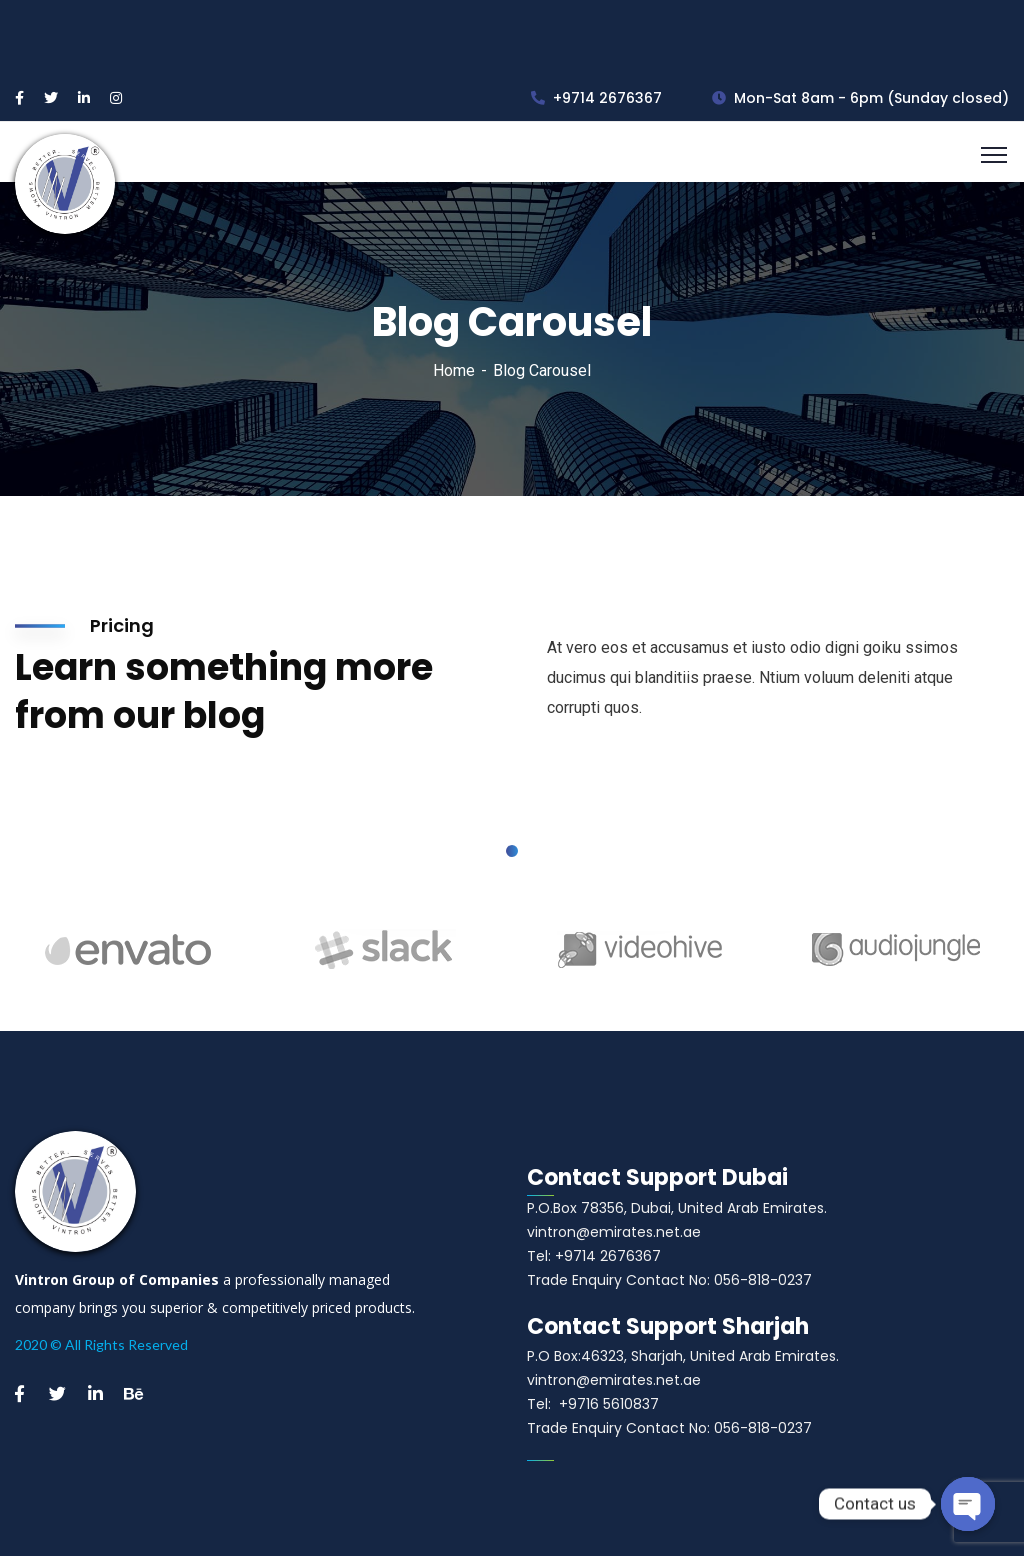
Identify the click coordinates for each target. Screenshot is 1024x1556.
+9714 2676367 (596, 98)
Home (454, 370)
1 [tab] (512, 851)
